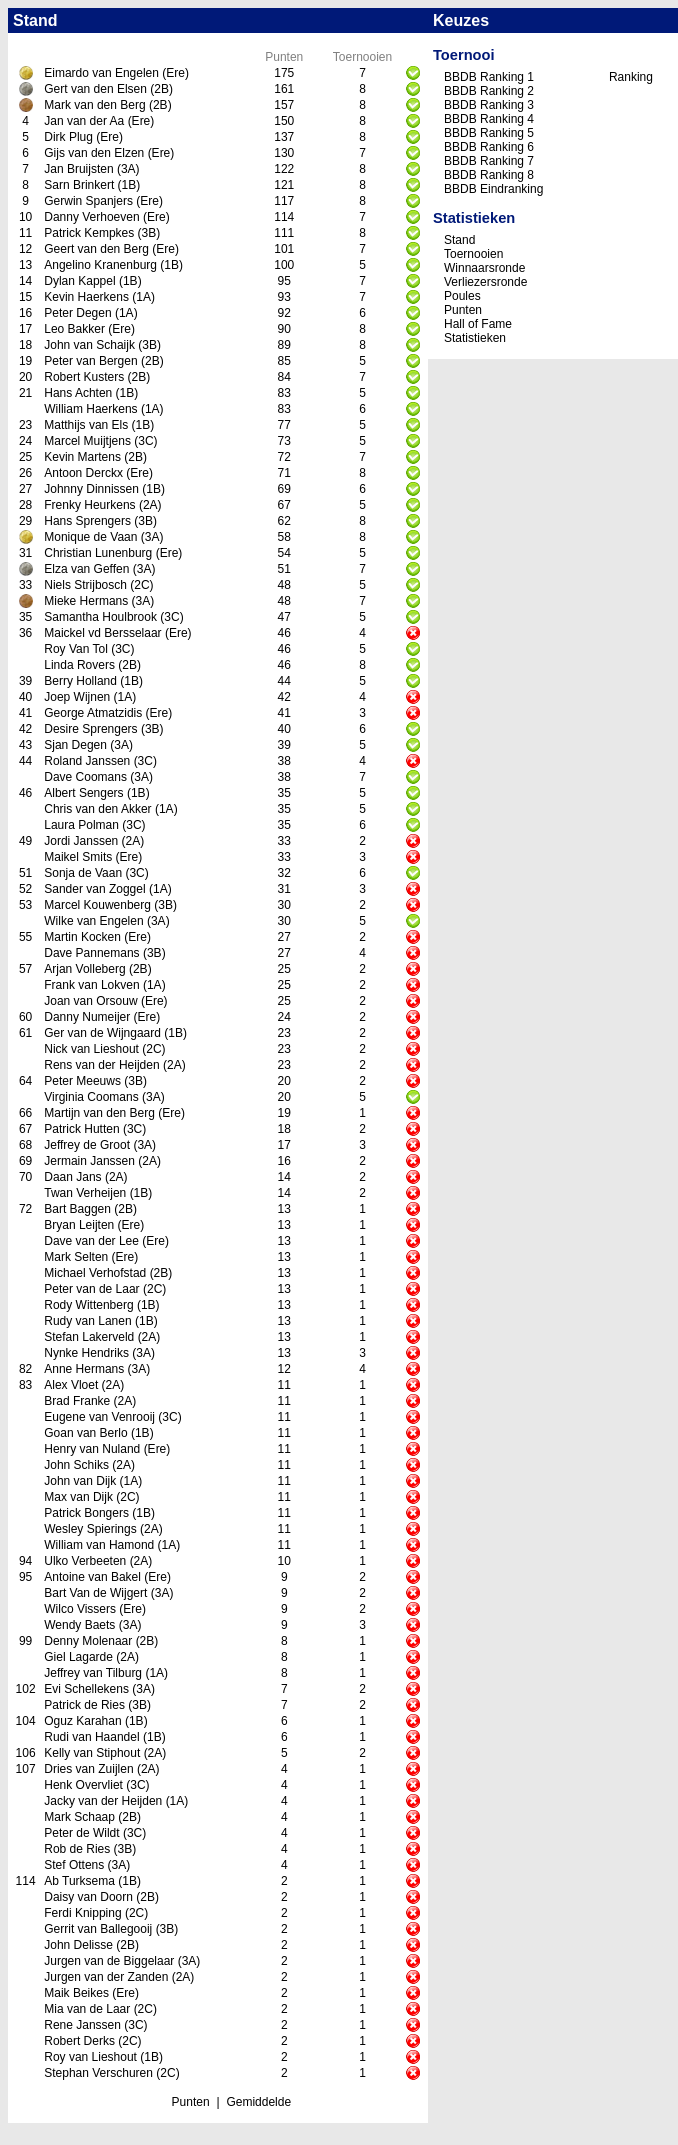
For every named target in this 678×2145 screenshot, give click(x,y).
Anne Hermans (84, 1369)
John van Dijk (80, 1481)
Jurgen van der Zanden (106, 1977)
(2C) (141, 585)
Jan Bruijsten (78, 169)
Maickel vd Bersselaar (102, 633)
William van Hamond (99, 1545)
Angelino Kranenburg (100, 265)
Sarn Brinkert (79, 185)
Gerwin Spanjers (88, 201)
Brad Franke (77, 1401)
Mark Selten (76, 1257)
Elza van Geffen (86, 569)
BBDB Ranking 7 (489, 161)
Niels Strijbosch (85, 585)
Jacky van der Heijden (103, 1801)
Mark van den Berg (94, 105)
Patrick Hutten (81, 1129)
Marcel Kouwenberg (97, 905)
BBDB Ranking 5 (489, 133)
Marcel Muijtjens (87, 441)
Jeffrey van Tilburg (93, 1673)
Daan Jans (72, 1177)
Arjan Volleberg (84, 969)
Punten (191, 2102)
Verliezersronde (485, 282)
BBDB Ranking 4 (489, 119)
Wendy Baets (79, 1625)
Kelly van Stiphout (92, 1753)
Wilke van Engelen (93, 921)
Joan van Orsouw (90, 1001)
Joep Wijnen (77, 697)
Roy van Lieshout (90, 2057)
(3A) (128, 169)
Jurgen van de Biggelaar (109, 1961)
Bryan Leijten (79, 1225)
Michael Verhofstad (95, 1273)
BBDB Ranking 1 (489, 77)
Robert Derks (79, 2041)
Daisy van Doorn (88, 1897)
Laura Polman (81, 825)
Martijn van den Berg (99, 1113)
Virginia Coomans (91, 1097)
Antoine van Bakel (92, 1577)
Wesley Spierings (90, 1529)
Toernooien (473, 254)
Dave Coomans (85, 777)
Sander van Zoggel (94, 889)
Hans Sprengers (87, 521)
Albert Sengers (83, 793)
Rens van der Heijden (101, 1065)
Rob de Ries (77, 1849)
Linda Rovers (79, 665)
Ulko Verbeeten (85, 1561)
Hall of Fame (478, 324)
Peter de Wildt (81, 1833)
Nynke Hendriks (86, 1353)
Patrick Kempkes (89, 233)
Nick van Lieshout (91, 1049)
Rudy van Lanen (87, 1321)
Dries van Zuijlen (88, 1769)
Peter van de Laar (91, 1289)
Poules (462, 296)
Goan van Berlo (85, 1433)
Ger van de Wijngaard (102, 1033)
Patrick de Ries (84, 1705)
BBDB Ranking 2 (489, 91)
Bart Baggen (77, 1209)
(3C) (145, 441)
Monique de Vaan (90, 537)
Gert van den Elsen (95, 89)
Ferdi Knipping (82, 1913)
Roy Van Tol (76, 649)
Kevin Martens (82, 457)
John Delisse (78, 1945)
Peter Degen (77, 313)
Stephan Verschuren (98, 2073)
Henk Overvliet (83, 1785)
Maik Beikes (76, 1993)
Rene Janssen (82, 2025)
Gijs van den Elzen (94, 153)
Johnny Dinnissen (91, 489)
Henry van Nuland (92, 1449)
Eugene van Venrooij (99, 1417)
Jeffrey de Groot (87, 1145)
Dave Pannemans (91, 953)
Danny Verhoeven (91, 217)
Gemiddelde (258, 2102)
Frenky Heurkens (89, 505)
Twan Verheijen (85, 1193)
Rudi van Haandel (91, 1737)
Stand (459, 240)
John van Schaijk (89, 345)
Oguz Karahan (82, 1721)
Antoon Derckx (83, 473)
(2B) (161, 89)
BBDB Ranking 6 (489, 147)
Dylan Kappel (79, 281)
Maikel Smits (78, 857)
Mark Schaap (79, 1817)
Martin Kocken (82, 937)
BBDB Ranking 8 (489, 175)
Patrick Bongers (86, 1513)
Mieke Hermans (86, 601)
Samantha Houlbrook (100, 617)
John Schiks (76, 1465)
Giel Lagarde (78, 1657)
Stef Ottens (74, 1865)
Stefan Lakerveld (89, 1337)
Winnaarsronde (484, 268)
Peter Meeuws (82, 1081)
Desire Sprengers (90, 729)
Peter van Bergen (90, 361)
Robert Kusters (84, 377)
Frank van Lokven (91, 985)
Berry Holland (80, 681)
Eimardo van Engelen (101, 73)
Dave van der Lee (91, 1241)
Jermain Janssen (89, 1161)
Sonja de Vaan (83, 873)
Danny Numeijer (87, 1017)
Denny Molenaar (88, 1641)
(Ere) (175, 73)
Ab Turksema (79, 1881)
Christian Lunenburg (98, 553)
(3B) (149, 233)
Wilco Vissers (80, 1609)
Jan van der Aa (84, 121)
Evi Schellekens (86, 1689)
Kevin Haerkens (86, 297)
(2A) (150, 505)
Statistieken (475, 338)
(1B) (129, 185)
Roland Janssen (87, 761)
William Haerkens (90, 409)
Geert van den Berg (96, 249)
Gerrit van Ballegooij (98, 1929)
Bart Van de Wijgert (95, 1593)
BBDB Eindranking (493, 189)
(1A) (143, 297)
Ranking (631, 77)
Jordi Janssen (81, 841)
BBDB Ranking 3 (489, 105)
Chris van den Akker (97, 809)
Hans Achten (78, 393)
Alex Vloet (71, 1385)
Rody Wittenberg (88, 1305)
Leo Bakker (74, 329)
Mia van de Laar (87, 2009)
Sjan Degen (75, 745)
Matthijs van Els (86, 425)
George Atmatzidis (93, 713)
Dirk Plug (68, 137)
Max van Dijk (78, 1497)
